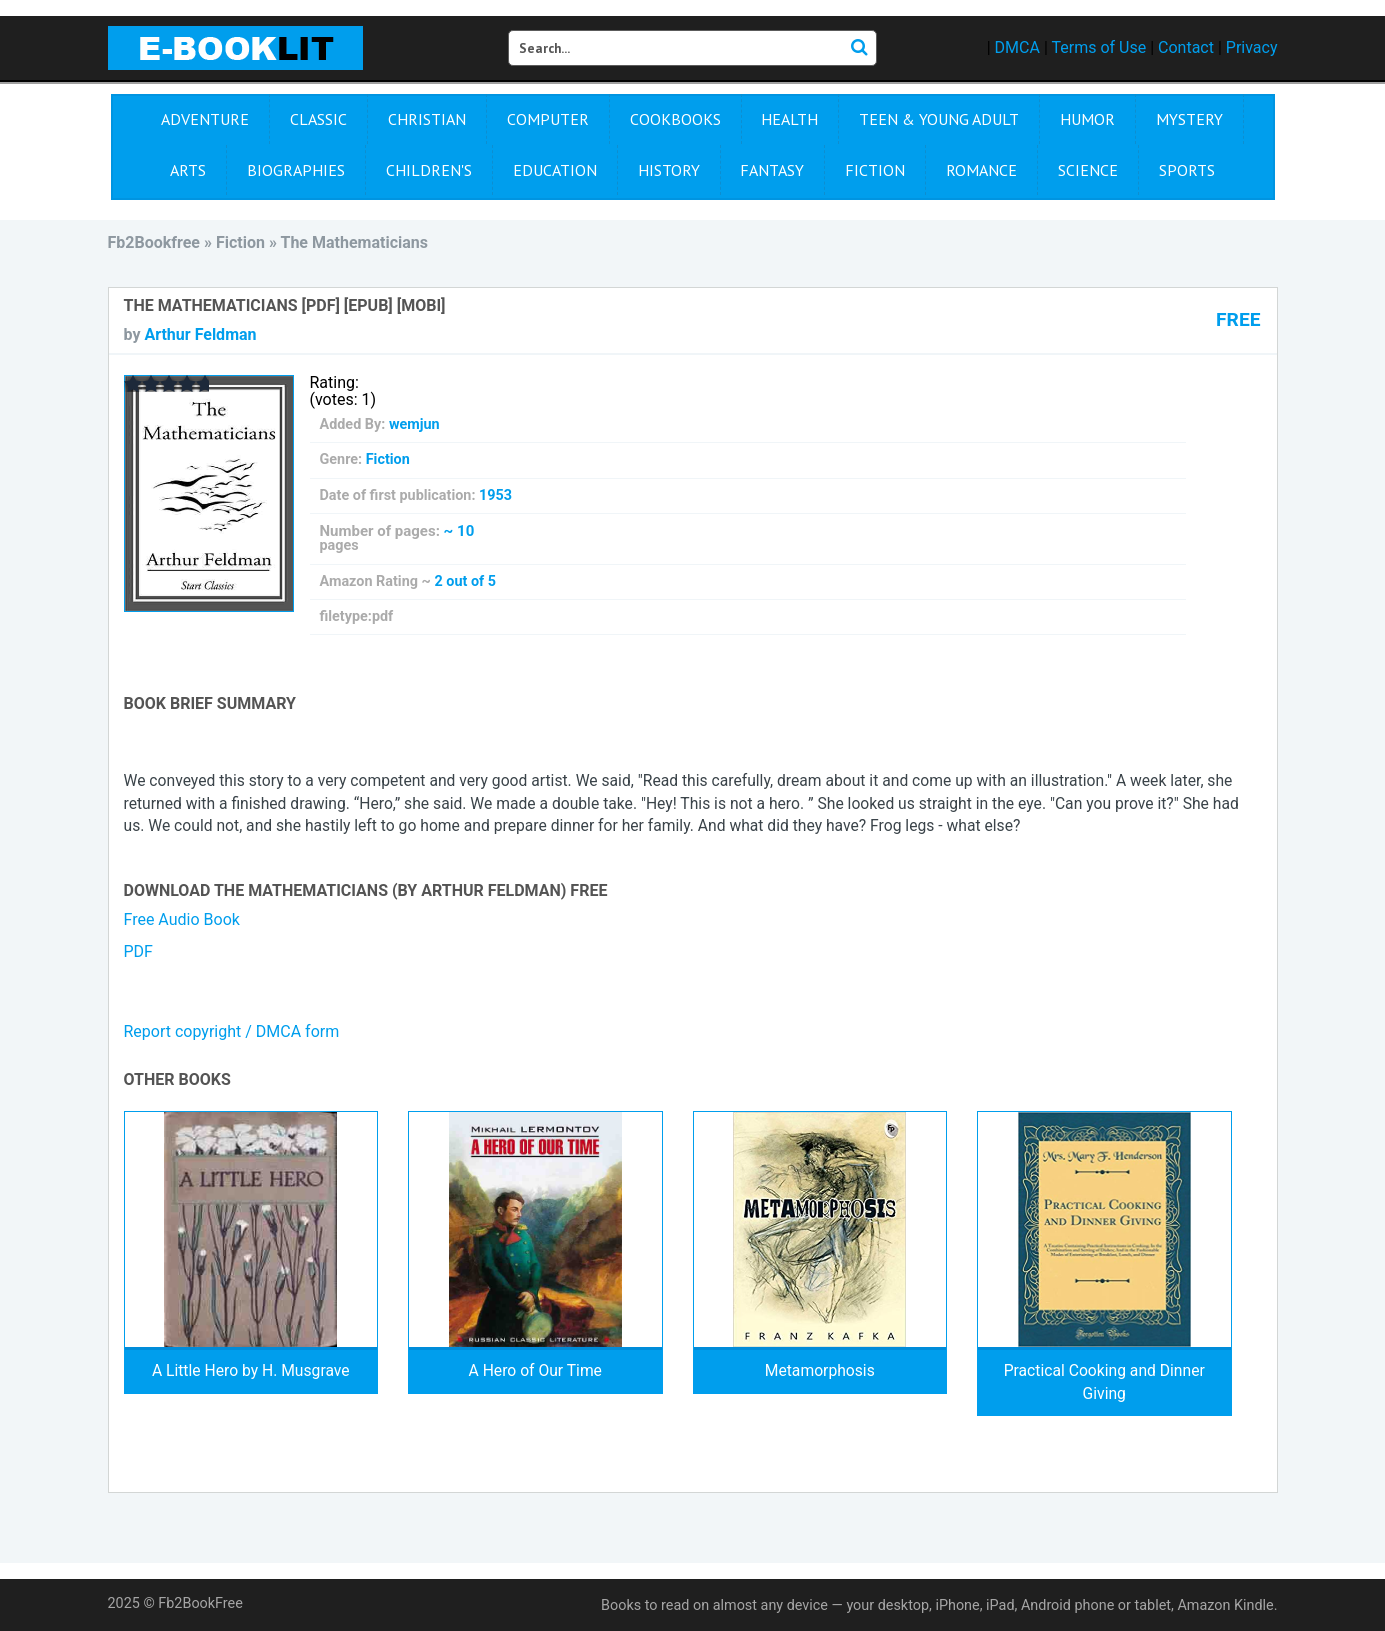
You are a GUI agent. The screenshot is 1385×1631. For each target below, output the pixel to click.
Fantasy (772, 170)
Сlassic (318, 119)
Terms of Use (1098, 47)
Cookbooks (675, 119)
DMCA (1017, 47)
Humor (1087, 119)
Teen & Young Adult (939, 119)
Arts (188, 170)
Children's (429, 170)
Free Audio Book (182, 919)
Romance (981, 170)
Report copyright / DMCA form (232, 1031)
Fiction (875, 170)
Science (1088, 170)
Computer (548, 119)
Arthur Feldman (200, 334)
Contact (1186, 47)
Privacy (1252, 47)
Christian (427, 119)
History (669, 170)
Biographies (296, 170)
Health (789, 119)
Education (555, 170)
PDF (138, 951)
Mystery (1189, 119)
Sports (1187, 170)
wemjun (414, 424)
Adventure (205, 119)
